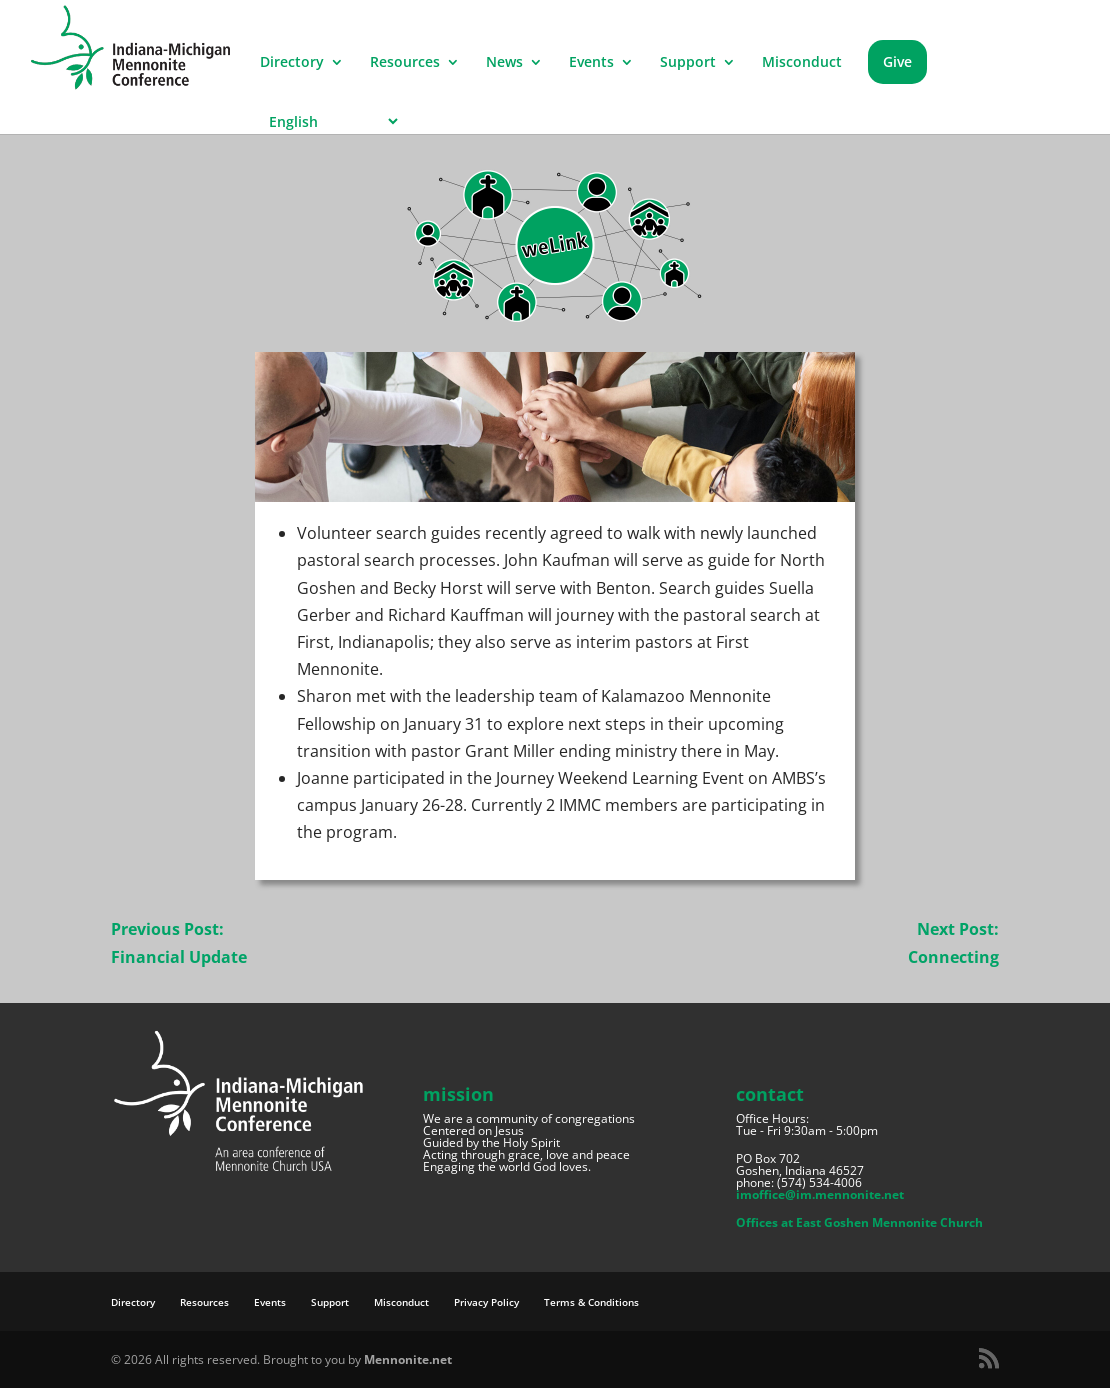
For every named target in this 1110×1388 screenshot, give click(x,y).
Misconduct (802, 63)
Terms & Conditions (591, 1302)
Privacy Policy (486, 1302)
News (504, 63)
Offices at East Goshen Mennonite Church (859, 1222)
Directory (292, 63)
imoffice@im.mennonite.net (820, 1194)
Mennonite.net (408, 1359)
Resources (405, 63)
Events (591, 63)
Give (897, 61)
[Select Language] (330, 121)
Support (688, 63)
